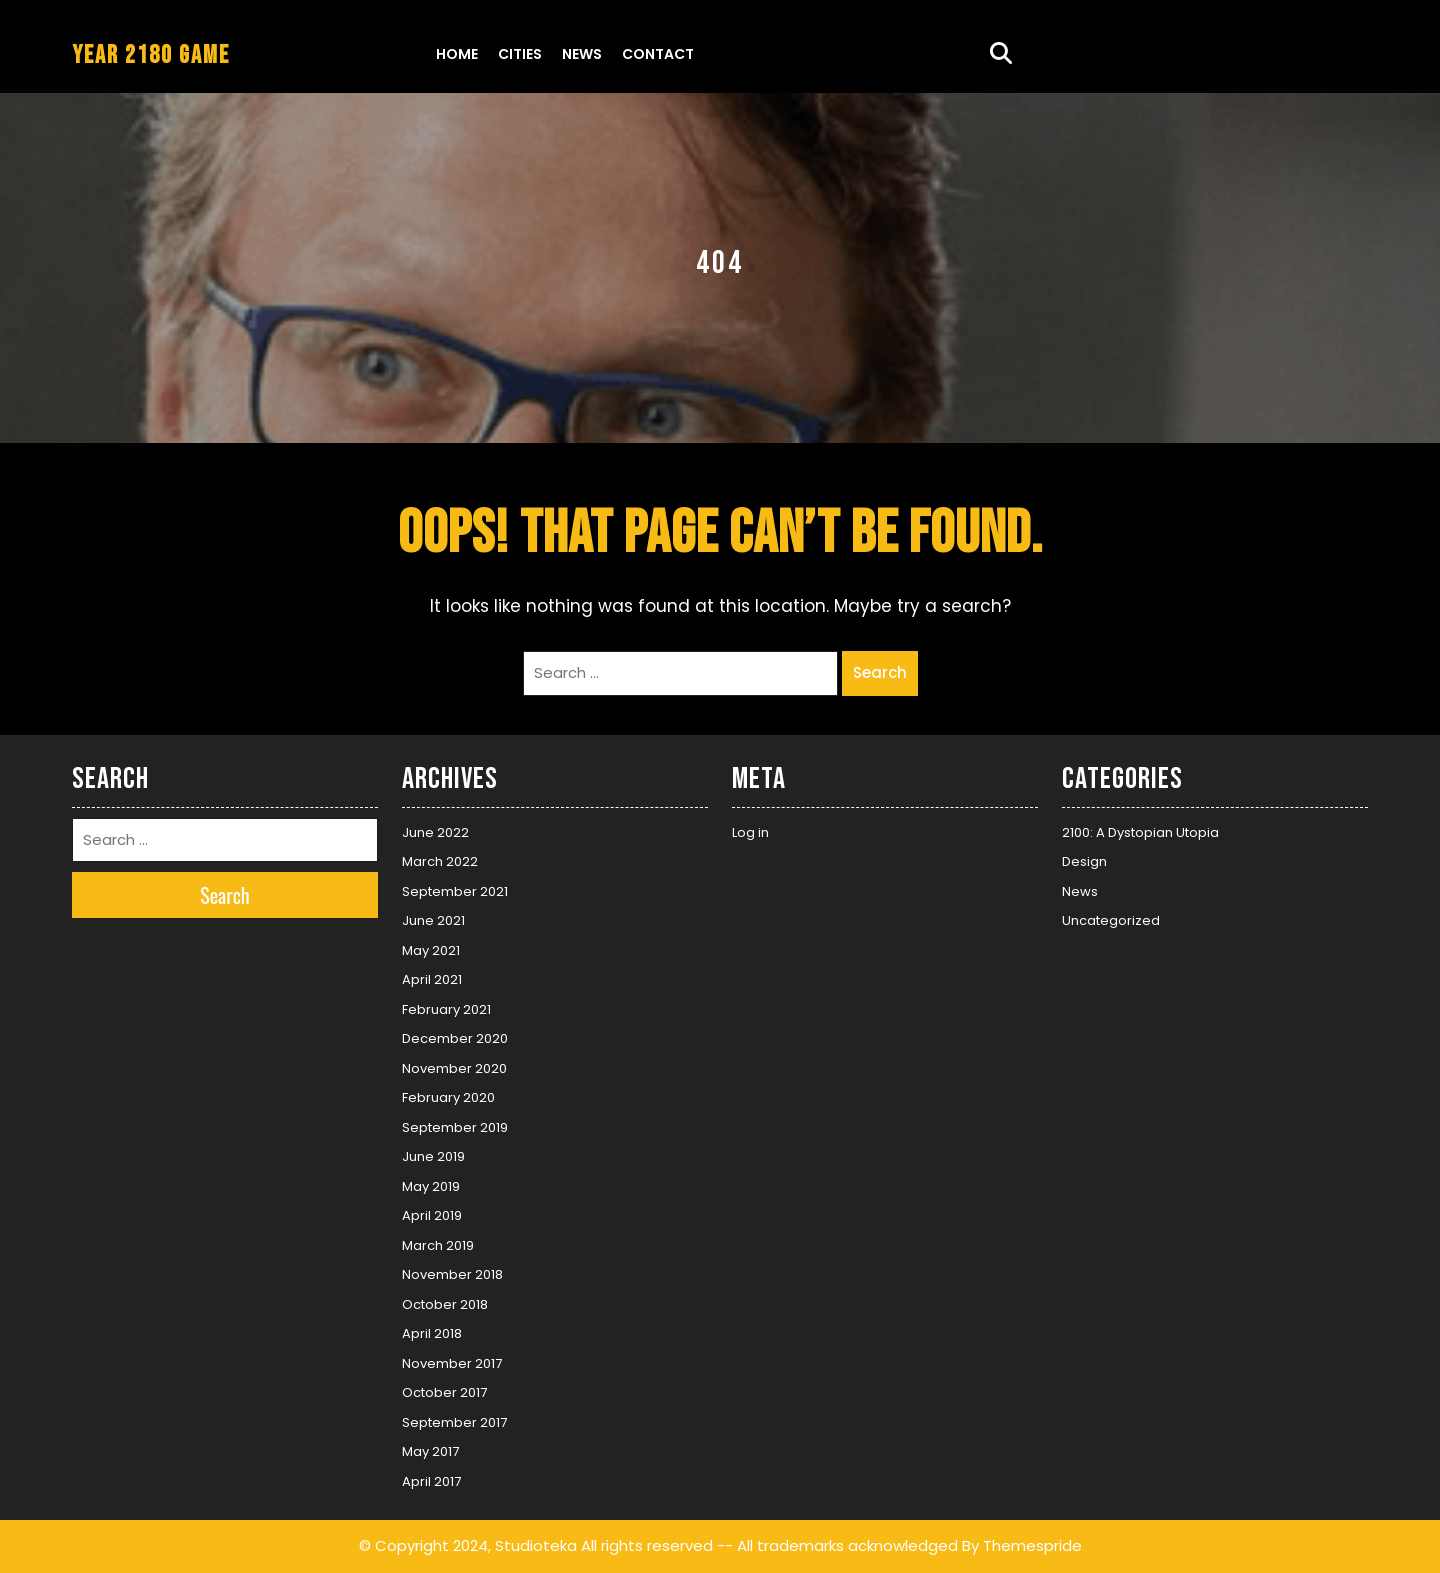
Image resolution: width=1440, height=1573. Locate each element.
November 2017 (452, 1363)
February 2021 (446, 1009)
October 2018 (445, 1304)
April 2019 (432, 1215)
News (582, 54)
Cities (520, 54)
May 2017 (430, 1451)
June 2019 (433, 1156)
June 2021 (433, 920)
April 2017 (431, 1481)
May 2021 (431, 950)
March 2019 (438, 1245)
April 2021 (432, 979)
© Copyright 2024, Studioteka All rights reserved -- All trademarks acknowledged (658, 1545)
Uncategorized (1111, 920)
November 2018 (452, 1274)
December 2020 (455, 1038)
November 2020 (454, 1068)
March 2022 (440, 861)
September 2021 (455, 891)
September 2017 (454, 1422)
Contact (658, 54)
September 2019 (455, 1127)
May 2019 (431, 1186)
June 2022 (435, 832)
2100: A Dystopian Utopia (1140, 832)
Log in (750, 832)
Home (457, 54)
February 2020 (448, 1097)
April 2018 (432, 1333)
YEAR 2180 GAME (151, 55)
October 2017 (444, 1392)
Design (1084, 861)
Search (880, 672)
